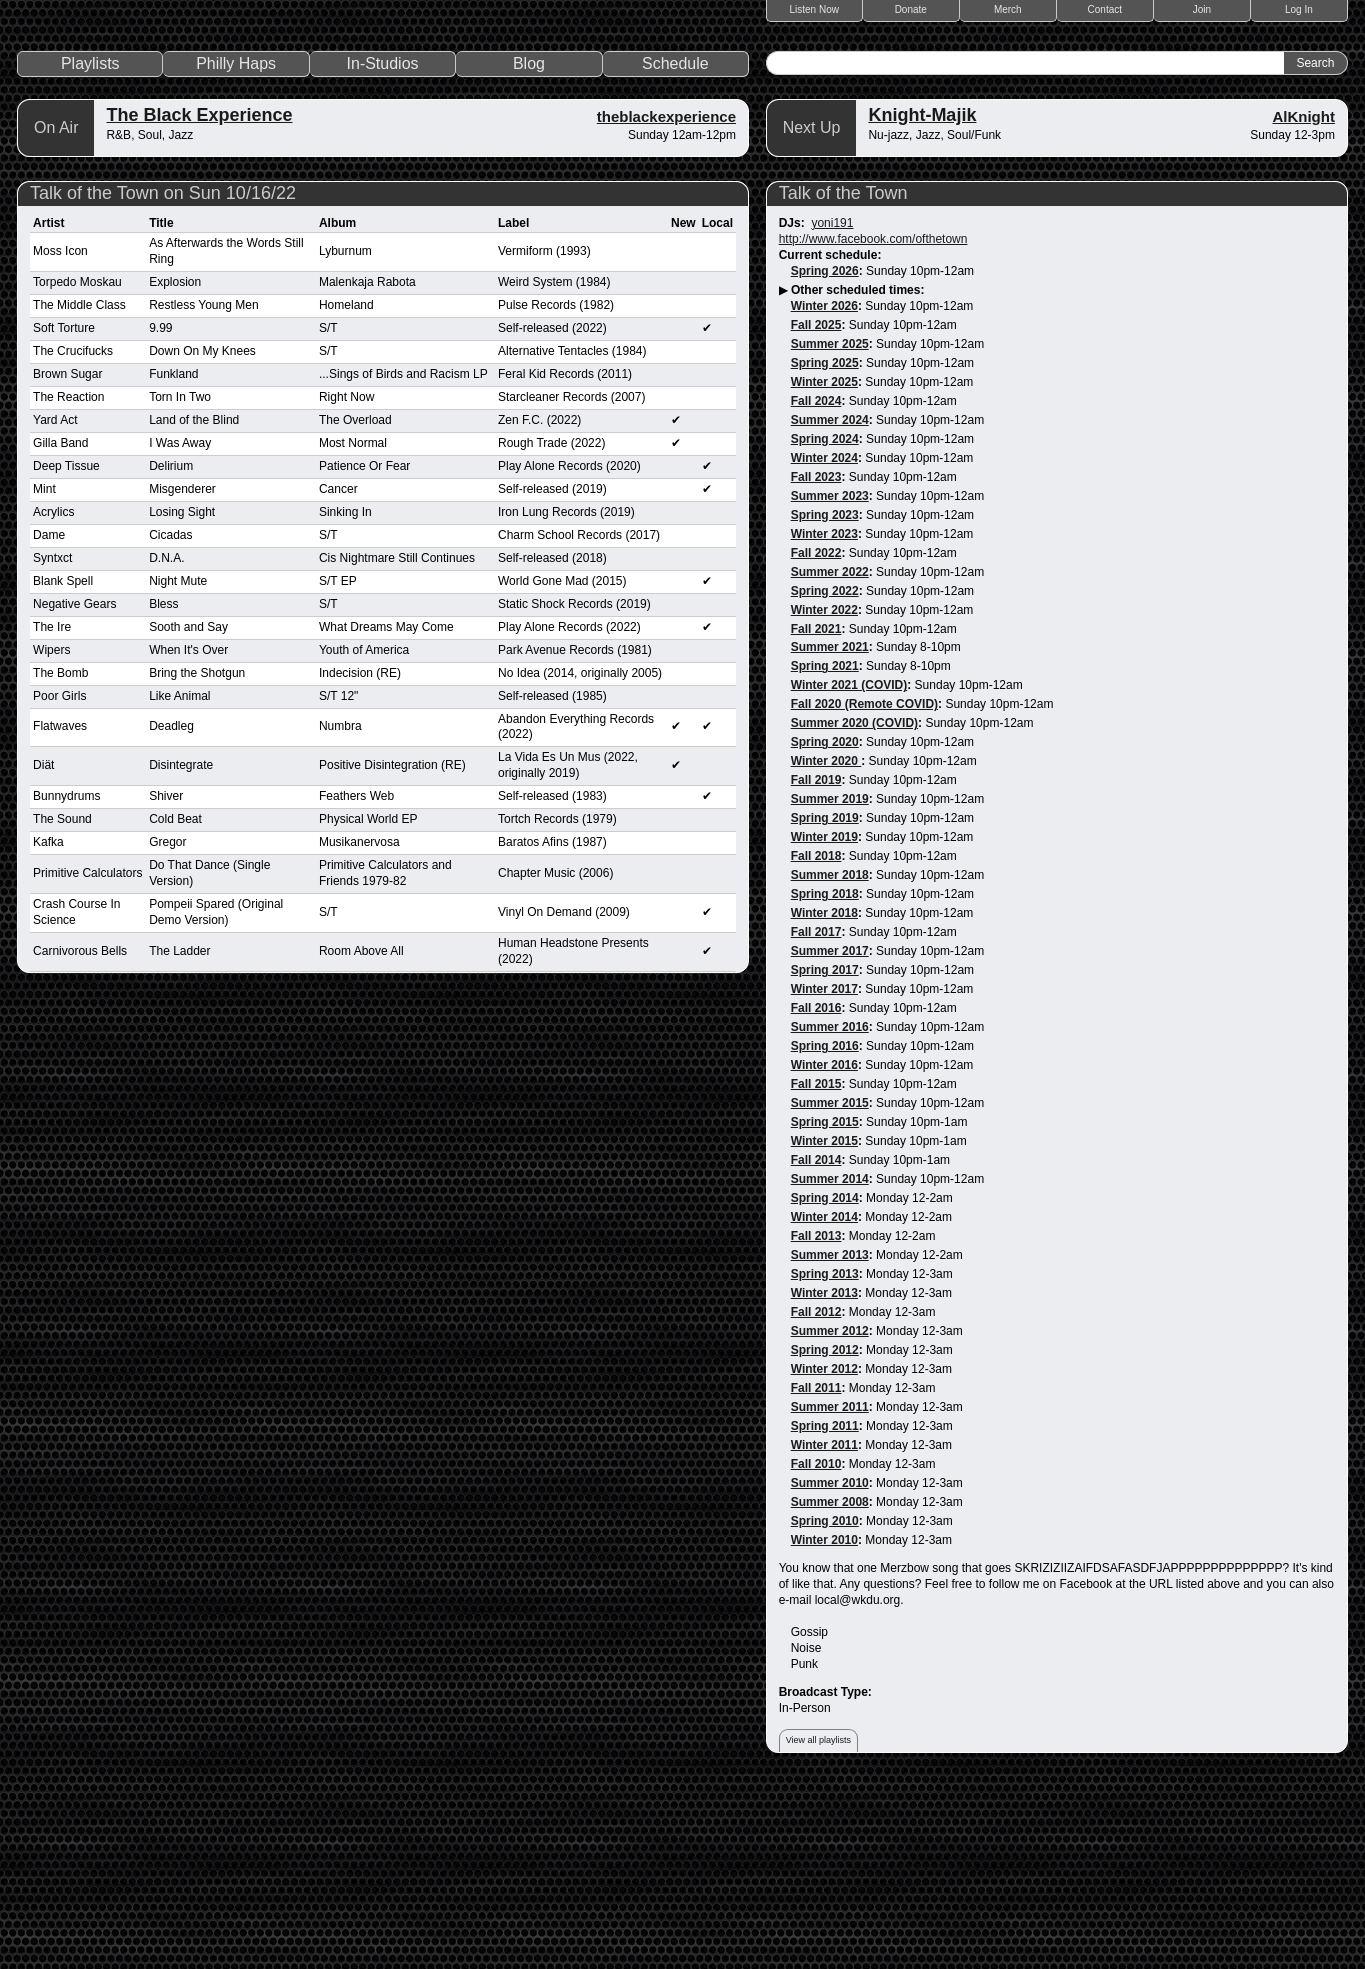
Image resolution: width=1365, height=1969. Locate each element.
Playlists (90, 245)
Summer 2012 (830, 1513)
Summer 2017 (830, 1134)
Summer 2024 (830, 602)
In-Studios (383, 245)
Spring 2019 (825, 1001)
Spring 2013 (825, 1456)
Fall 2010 (816, 1646)
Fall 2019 (816, 963)
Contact (1105, 9)
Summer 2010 (830, 1665)
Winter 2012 (824, 1551)
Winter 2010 (824, 1722)
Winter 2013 (824, 1475)
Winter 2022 (824, 792)
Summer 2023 (830, 678)
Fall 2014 (816, 1342)
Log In (1299, 9)
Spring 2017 (825, 1153)
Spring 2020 (825, 925)
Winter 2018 (824, 1096)
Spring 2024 (825, 621)
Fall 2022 (816, 735)
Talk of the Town (843, 375)
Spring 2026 (825, 453)
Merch (1008, 9)
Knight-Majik (922, 297)
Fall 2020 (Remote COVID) (864, 887)
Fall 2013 (816, 1418)
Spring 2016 (825, 1228)
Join (1202, 9)
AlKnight (1303, 298)
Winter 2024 (824, 640)
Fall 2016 (816, 1191)
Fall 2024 (816, 583)
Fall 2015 (816, 1266)
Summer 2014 (830, 1361)
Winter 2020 (826, 944)
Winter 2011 (824, 1627)
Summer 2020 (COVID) (854, 906)
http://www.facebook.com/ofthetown (873, 421)
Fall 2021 (816, 811)
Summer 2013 (830, 1437)
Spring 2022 (825, 773)
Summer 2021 (830, 830)
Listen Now (814, 9)
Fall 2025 (816, 507)
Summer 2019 (830, 982)
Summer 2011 (830, 1589)
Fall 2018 (816, 1039)
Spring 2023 (825, 697)
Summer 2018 (830, 1058)
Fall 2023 (816, 659)
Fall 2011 (816, 1570)
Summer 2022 (830, 754)
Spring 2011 (825, 1608)
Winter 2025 (824, 564)
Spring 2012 (825, 1532)
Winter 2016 (824, 1247)
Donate (911, 9)
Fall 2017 (816, 1115)
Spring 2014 (825, 1380)
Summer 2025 (830, 526)
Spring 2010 (825, 1703)
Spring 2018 (825, 1077)
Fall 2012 (816, 1494)
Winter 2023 (824, 716)
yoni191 (832, 405)
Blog (529, 245)
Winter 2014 (824, 1399)
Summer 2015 (830, 1285)
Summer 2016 (830, 1210)
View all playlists (818, 1922)
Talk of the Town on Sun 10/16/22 (163, 375)
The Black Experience (199, 297)
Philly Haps (236, 245)
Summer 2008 (830, 1684)
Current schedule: (830, 437)
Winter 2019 (824, 1020)
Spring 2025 (825, 545)
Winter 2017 (824, 1172)
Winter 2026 (824, 488)
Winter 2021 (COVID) (849, 868)
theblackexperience (666, 298)
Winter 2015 (824, 1323)
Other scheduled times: (857, 472)
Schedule (675, 245)
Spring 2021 (825, 849)
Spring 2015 (825, 1304)
